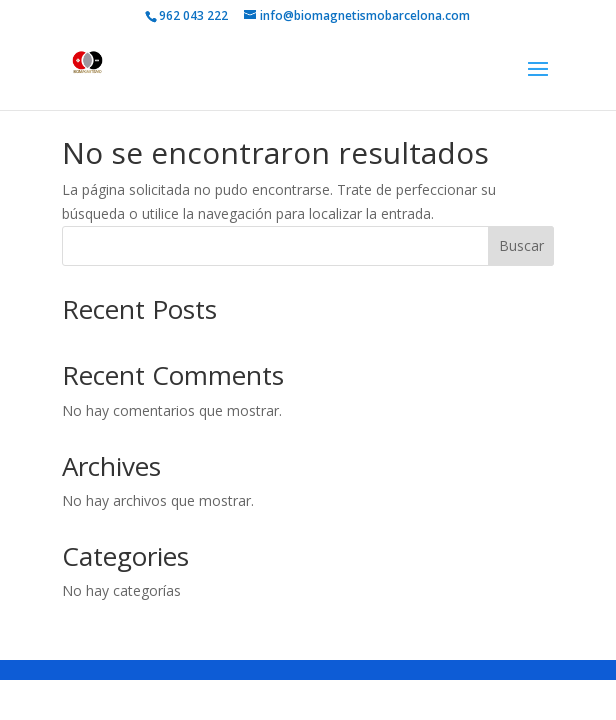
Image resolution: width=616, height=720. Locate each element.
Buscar (521, 245)
